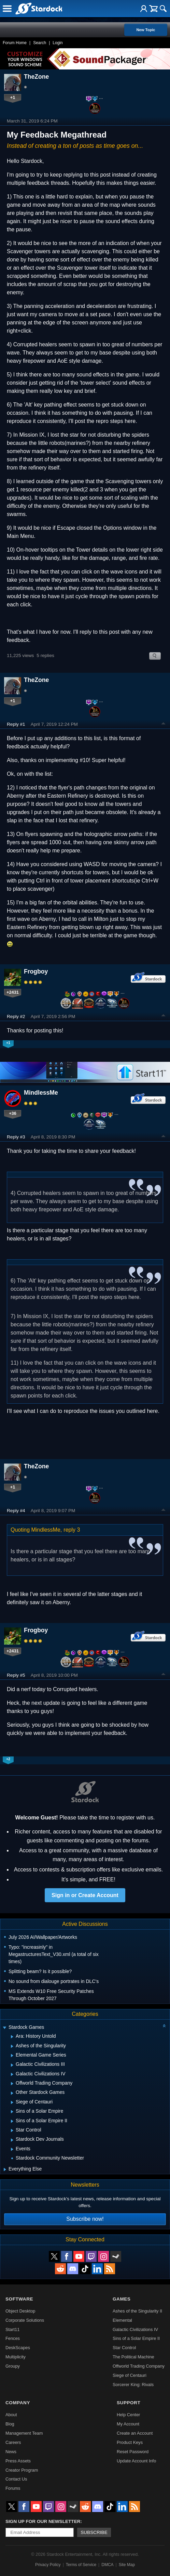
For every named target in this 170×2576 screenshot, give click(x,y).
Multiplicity (15, 2356)
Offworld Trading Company (139, 2366)
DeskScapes (17, 2347)
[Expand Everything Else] (5, 2169)
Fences (12, 2338)
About (11, 2414)
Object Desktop (20, 2311)
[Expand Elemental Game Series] (12, 2055)
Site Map (127, 2564)
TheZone (36, 76)
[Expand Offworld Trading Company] (12, 2083)
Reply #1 (16, 724)
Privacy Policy (48, 2564)
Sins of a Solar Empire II (136, 2338)
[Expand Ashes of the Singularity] (12, 2046)
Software (19, 2299)
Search (39, 42)
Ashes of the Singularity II (137, 2311)
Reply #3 (16, 1136)
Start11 (12, 2329)
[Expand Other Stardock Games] (12, 2093)
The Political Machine (133, 2356)
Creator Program (21, 2470)
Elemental (122, 2320)
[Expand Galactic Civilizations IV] (12, 2074)
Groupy (12, 2366)
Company (17, 2402)
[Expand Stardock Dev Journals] (12, 2140)
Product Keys (130, 2442)
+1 (12, 97)
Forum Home (15, 42)
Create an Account (135, 2433)
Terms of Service (81, 2564)
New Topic (145, 30)
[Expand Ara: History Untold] (12, 2036)
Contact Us (16, 2479)
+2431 (12, 992)
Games (121, 2299)
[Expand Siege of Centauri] (12, 2102)
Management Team (24, 2433)
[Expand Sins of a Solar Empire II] (12, 2121)
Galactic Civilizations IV (135, 2329)
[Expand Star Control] (12, 2130)
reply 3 (71, 1530)
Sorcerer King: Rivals (133, 2384)
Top (163, 724)
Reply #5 (16, 1675)
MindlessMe (41, 1092)
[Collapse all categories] (164, 2025)
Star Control (124, 2347)
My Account (128, 2423)
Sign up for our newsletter (43, 2521)
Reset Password (132, 2451)
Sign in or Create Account (85, 1895)
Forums (12, 2488)
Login (57, 42)
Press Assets (18, 2460)
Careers (13, 2442)
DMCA (107, 2564)
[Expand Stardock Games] (4, 2028)
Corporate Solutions (24, 2320)
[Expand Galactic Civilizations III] (12, 2065)
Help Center (128, 2414)
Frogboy (36, 971)
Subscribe (94, 2532)
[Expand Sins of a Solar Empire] (12, 2111)
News (10, 2451)
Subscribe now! (84, 2219)
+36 (12, 1113)
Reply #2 (16, 1016)
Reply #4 (16, 1510)
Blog (9, 2423)
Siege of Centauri (129, 2375)
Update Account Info (136, 2460)
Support (128, 2402)
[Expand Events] (12, 2149)
